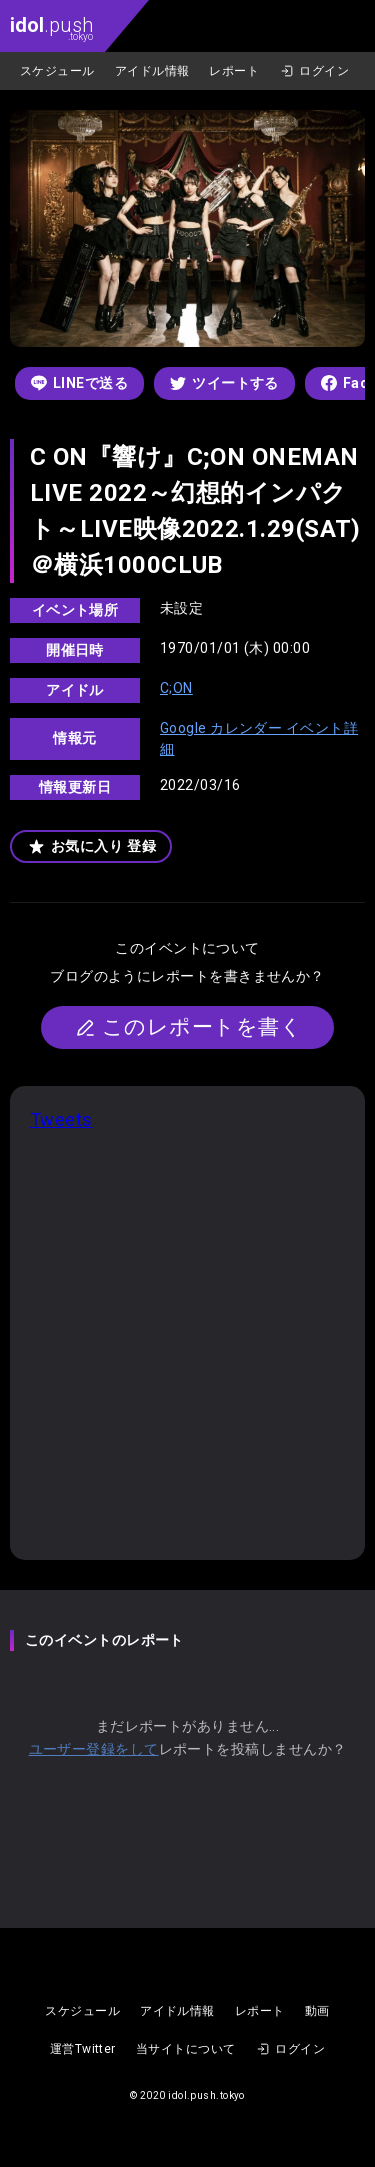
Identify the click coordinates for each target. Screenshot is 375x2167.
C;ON (176, 688)
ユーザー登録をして (94, 1749)
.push (51, 27)
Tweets (61, 1119)
